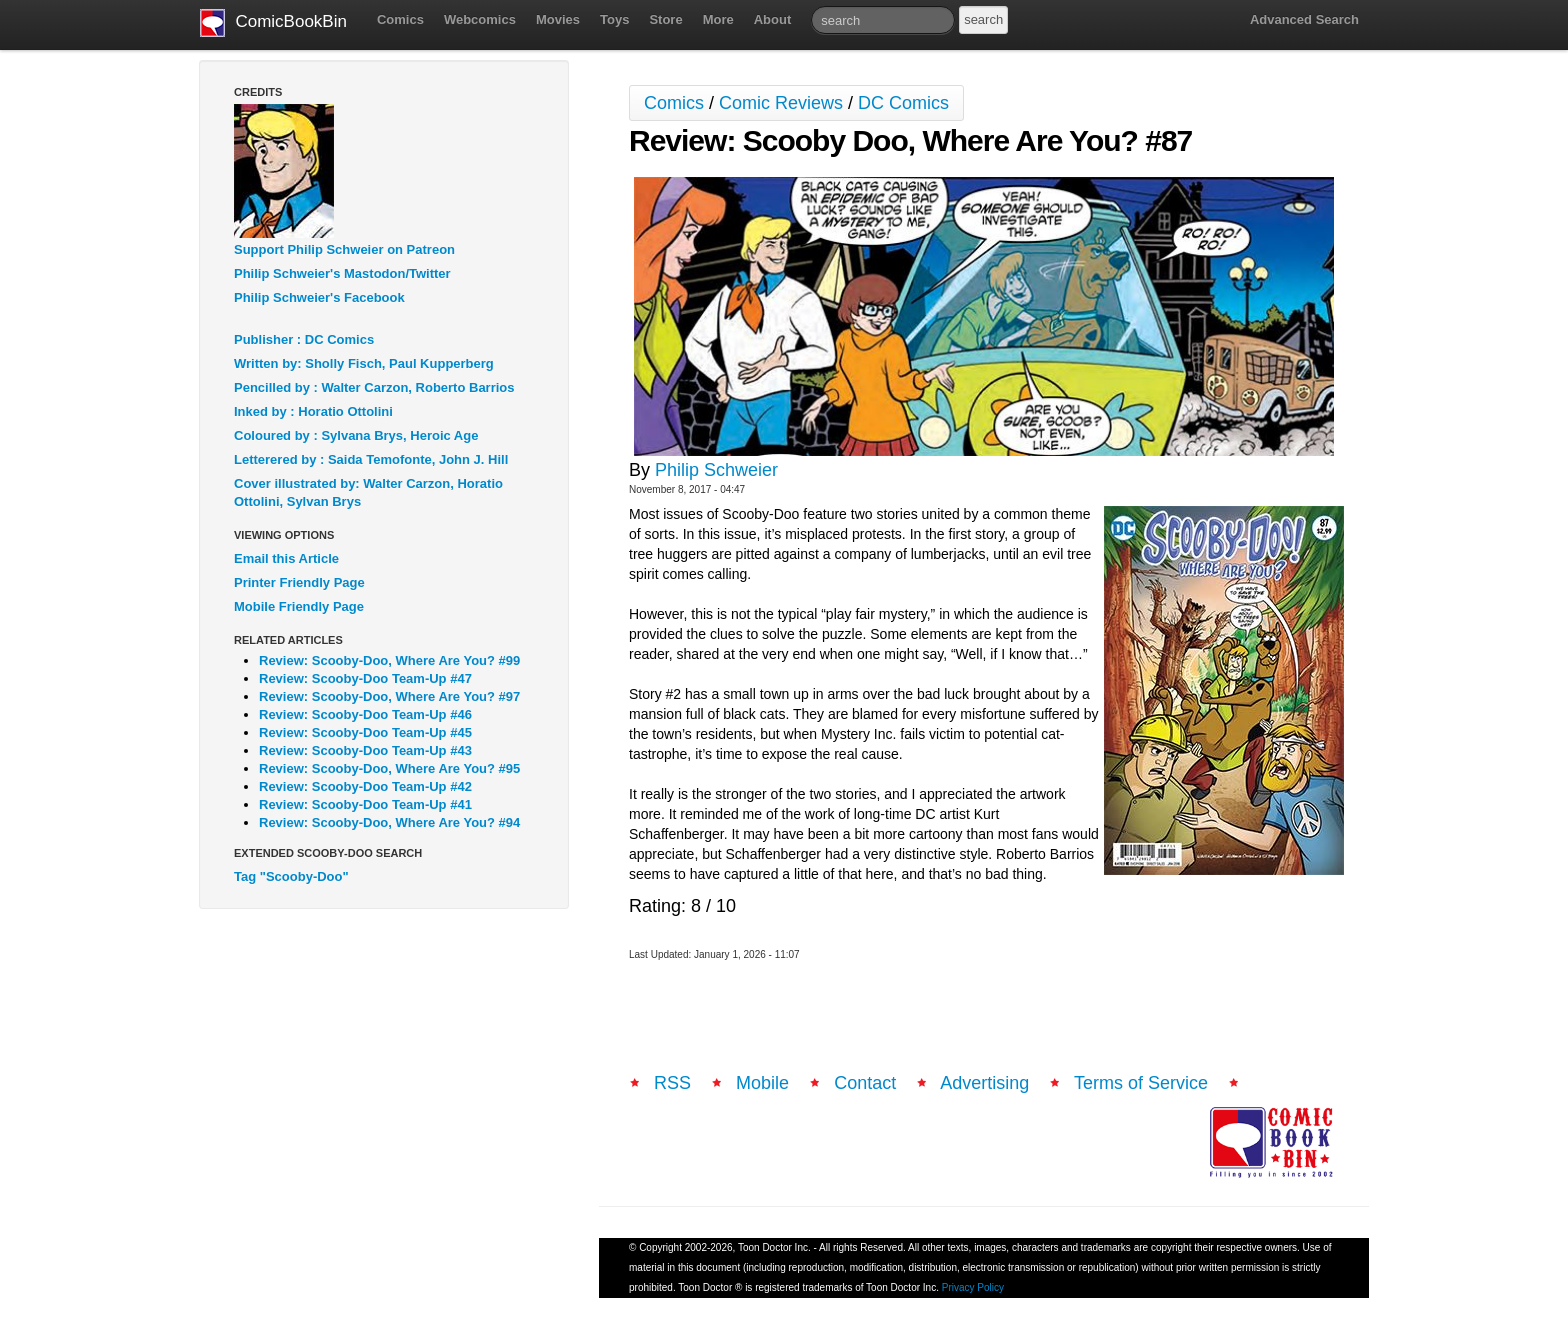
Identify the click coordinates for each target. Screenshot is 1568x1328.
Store (665, 19)
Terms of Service (1141, 1083)
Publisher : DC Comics (304, 339)
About (773, 19)
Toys (614, 19)
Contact (865, 1083)
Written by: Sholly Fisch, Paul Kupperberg (364, 363)
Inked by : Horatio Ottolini (313, 411)
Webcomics (480, 19)
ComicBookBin (273, 23)
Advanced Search (1304, 19)
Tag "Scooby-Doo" (291, 876)
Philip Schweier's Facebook (319, 297)
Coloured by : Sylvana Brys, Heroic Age (356, 435)
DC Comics (903, 103)
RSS (672, 1083)
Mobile (762, 1083)
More (718, 19)
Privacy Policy (973, 1287)
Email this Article (286, 558)
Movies (558, 19)
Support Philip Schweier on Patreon (344, 249)
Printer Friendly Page (299, 582)
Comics (400, 19)
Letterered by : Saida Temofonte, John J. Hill (371, 459)
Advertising (984, 1083)
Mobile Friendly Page (299, 606)
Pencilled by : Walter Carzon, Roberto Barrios (374, 387)
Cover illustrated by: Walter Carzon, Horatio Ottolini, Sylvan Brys (368, 492)
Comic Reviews (781, 103)
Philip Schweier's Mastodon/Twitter (342, 273)
